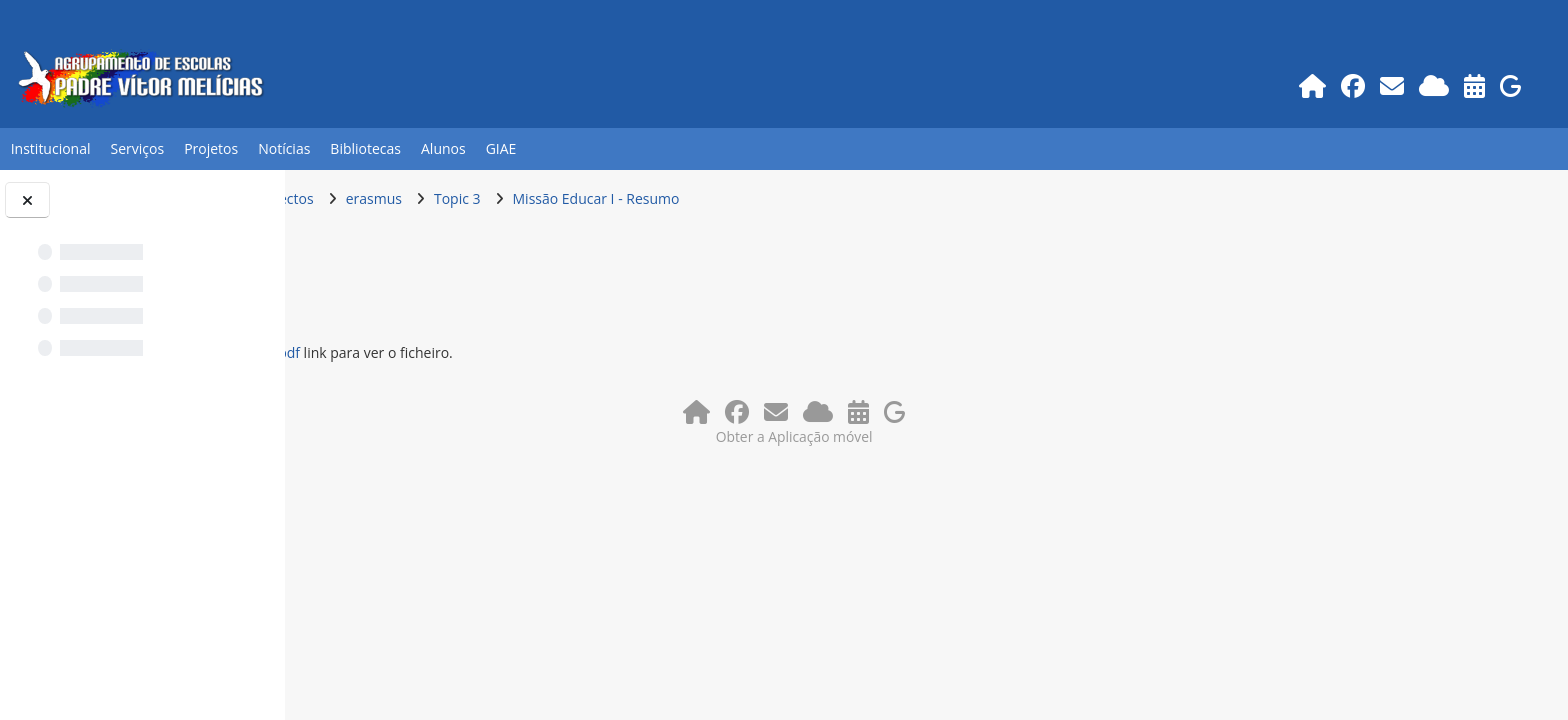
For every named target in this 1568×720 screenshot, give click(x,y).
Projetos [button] (211, 148)
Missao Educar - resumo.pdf (471, 352)
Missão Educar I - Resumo (858, 198)
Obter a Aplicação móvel (926, 433)
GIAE (501, 148)
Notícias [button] (284, 148)
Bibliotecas (365, 148)
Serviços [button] (138, 148)
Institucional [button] (51, 148)
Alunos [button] (443, 148)
